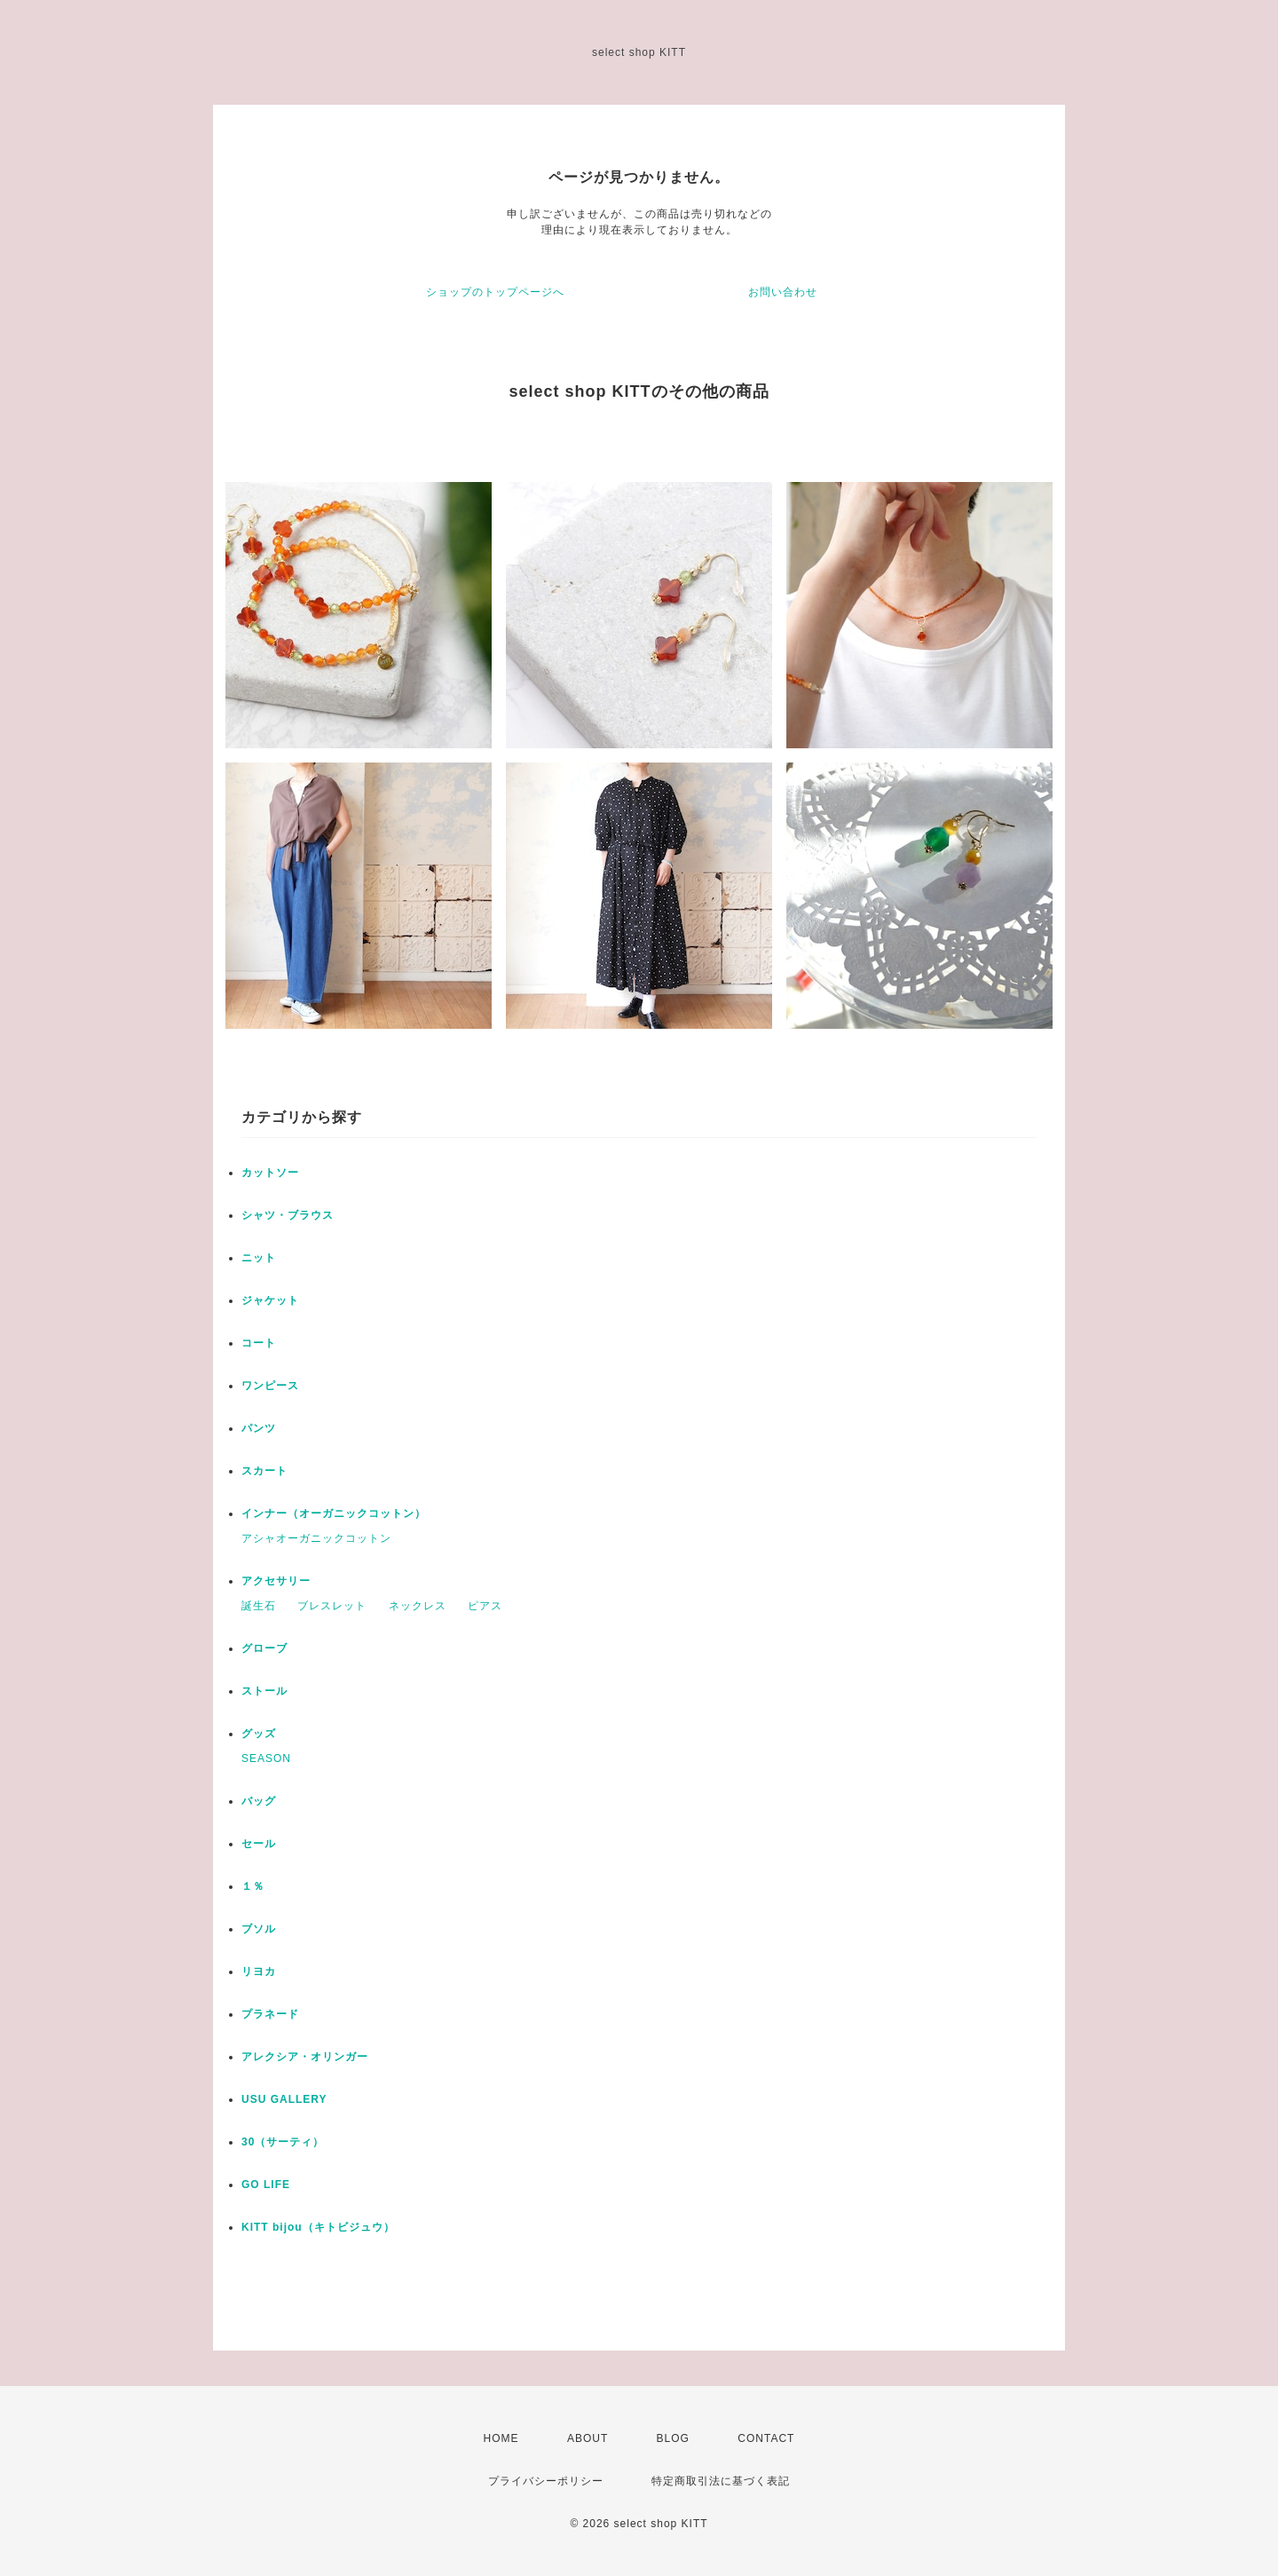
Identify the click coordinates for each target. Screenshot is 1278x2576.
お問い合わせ (782, 292)
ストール (264, 1691)
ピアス (485, 1606)
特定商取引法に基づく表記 (720, 2481)
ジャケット (270, 1300)
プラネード (270, 2014)
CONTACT (766, 2438)
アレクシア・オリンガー (304, 2057)
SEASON (266, 1758)
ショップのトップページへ (495, 292)
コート (258, 1343)
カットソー (270, 1172)
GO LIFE (265, 2184)
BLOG (673, 2438)
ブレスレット (332, 1606)
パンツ (258, 1428)
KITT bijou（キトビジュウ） (318, 2227)
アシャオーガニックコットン (316, 1538)
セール (258, 1843)
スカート (264, 1471)
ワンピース (270, 1385)
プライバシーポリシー (546, 2481)
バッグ (258, 1801)
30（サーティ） (282, 2142)
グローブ (264, 1648)
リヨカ (258, 1971)
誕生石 (258, 1606)
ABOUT (587, 2438)
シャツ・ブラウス (287, 1215)
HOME (501, 2438)
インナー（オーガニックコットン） (333, 1513)
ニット (258, 1258)
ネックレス (417, 1606)
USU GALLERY (284, 2099)
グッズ (258, 1733)
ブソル (258, 1929)
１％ (252, 1886)
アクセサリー (276, 1581)
